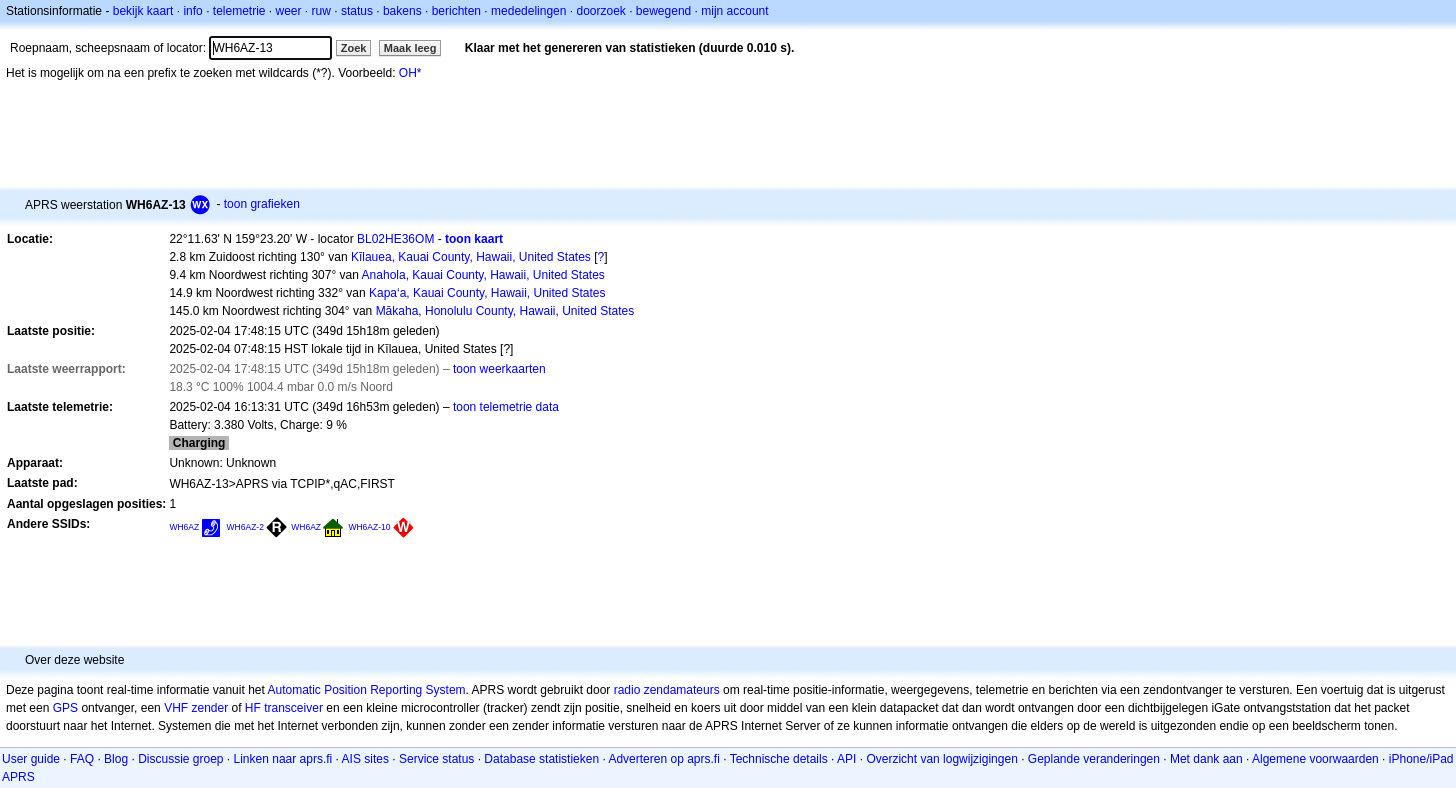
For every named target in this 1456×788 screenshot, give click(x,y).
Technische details (779, 759)
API (846, 759)
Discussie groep (180, 759)
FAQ (82, 759)
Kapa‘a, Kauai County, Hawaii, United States (487, 293)
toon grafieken (262, 204)
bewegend (663, 11)
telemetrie (239, 11)
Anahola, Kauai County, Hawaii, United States (483, 275)
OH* (410, 73)
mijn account (734, 11)
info (192, 11)
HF (253, 708)
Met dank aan (1206, 759)
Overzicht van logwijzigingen (941, 759)
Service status (436, 759)
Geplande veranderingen (1094, 759)
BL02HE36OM (395, 239)
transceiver (293, 708)
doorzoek (600, 11)
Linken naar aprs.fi (283, 759)
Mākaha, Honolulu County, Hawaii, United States (505, 311)
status (357, 11)
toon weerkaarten (499, 369)
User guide (31, 759)
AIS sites (365, 759)
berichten (456, 11)
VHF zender (196, 708)
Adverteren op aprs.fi (663, 759)
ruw (321, 11)
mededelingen (528, 11)
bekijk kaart (143, 11)
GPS (65, 708)
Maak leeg (410, 48)
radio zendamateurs (667, 690)
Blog (116, 759)
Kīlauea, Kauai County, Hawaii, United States (471, 257)
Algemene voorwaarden (1315, 759)
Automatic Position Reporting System (366, 690)
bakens (402, 11)
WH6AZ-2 (245, 527)
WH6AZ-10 (369, 527)
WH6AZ (184, 527)
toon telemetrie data (506, 407)
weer (289, 11)
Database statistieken (541, 759)
